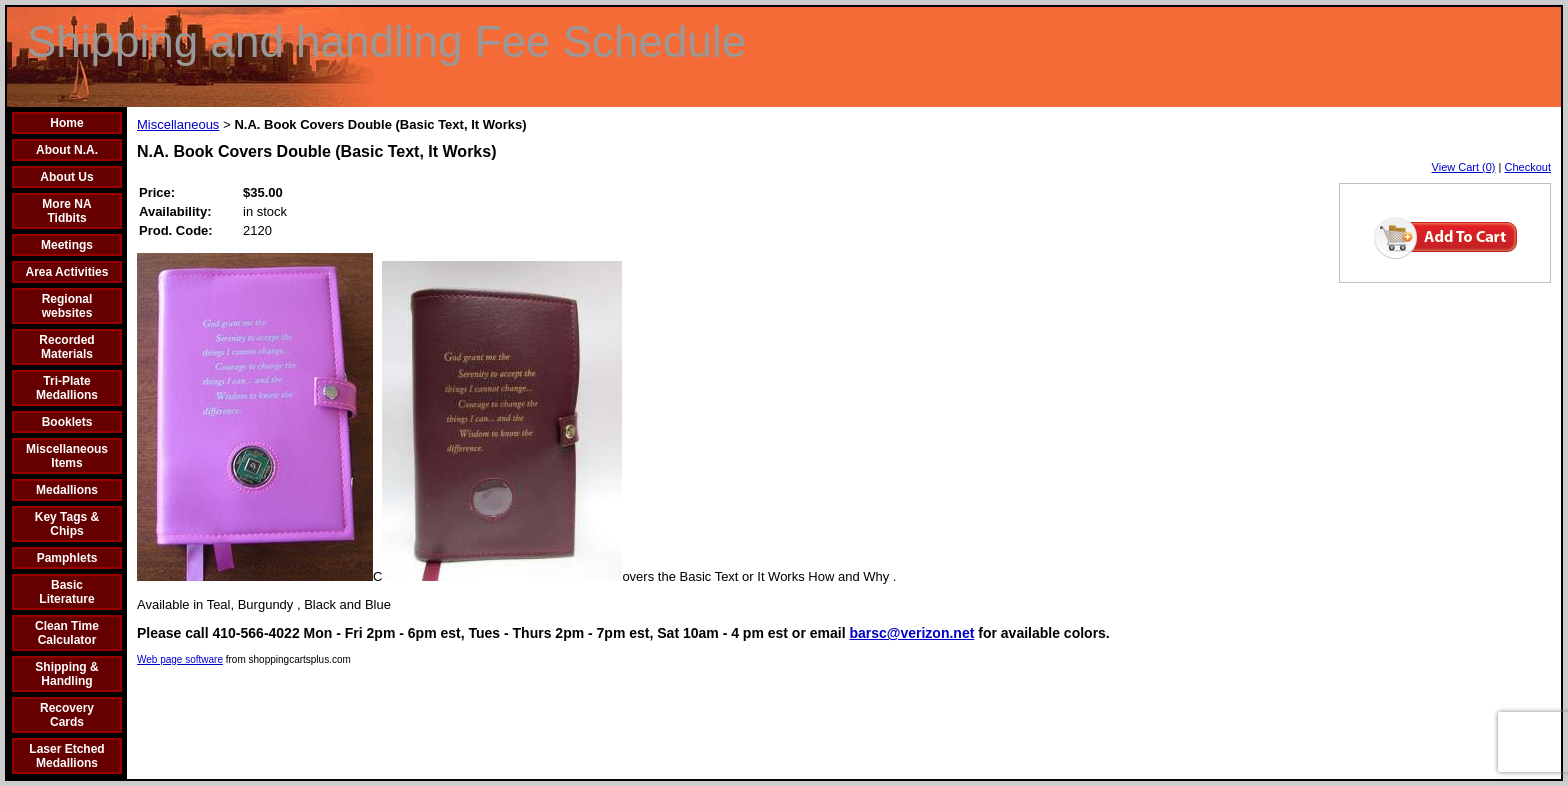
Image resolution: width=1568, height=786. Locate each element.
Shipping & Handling (66, 674)
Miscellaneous (178, 124)
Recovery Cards (67, 715)
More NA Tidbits (66, 211)
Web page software (180, 659)
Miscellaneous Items (67, 456)
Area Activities (67, 272)
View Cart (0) (1464, 167)
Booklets (67, 422)
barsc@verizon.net (911, 633)
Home (66, 123)
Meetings (67, 245)
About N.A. (67, 150)
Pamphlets (67, 558)
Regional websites (67, 306)
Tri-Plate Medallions (67, 388)
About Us (66, 177)
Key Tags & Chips (67, 524)
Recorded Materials (66, 347)
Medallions (67, 490)
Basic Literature (66, 592)
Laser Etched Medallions (66, 756)
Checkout (1528, 167)
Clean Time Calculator (67, 633)
